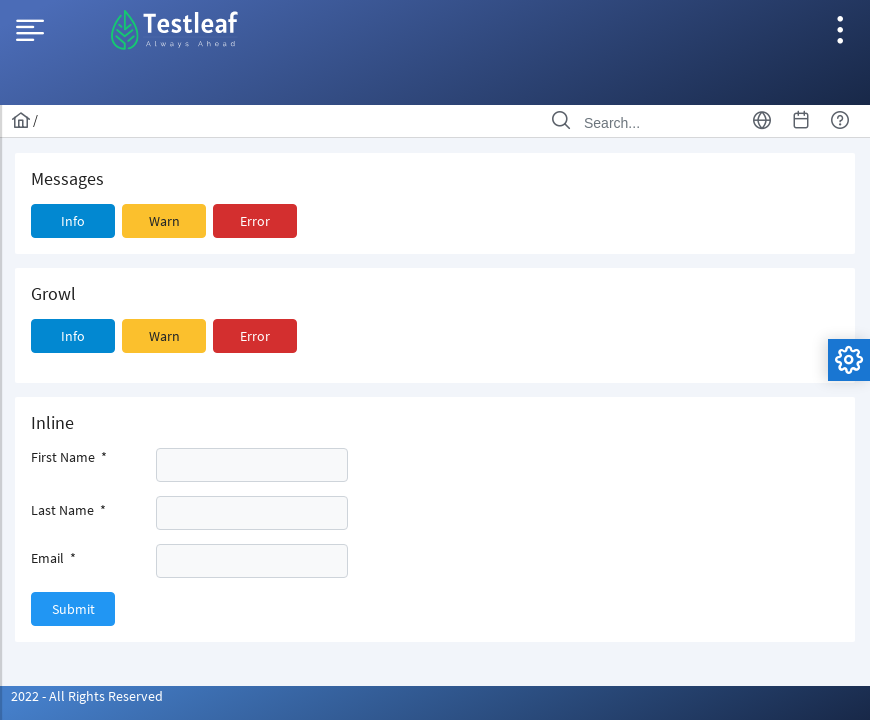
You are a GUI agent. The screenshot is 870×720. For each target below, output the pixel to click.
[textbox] (252, 465)
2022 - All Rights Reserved (87, 696)
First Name (69, 457)
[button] (73, 221)
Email (53, 558)
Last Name (68, 510)
